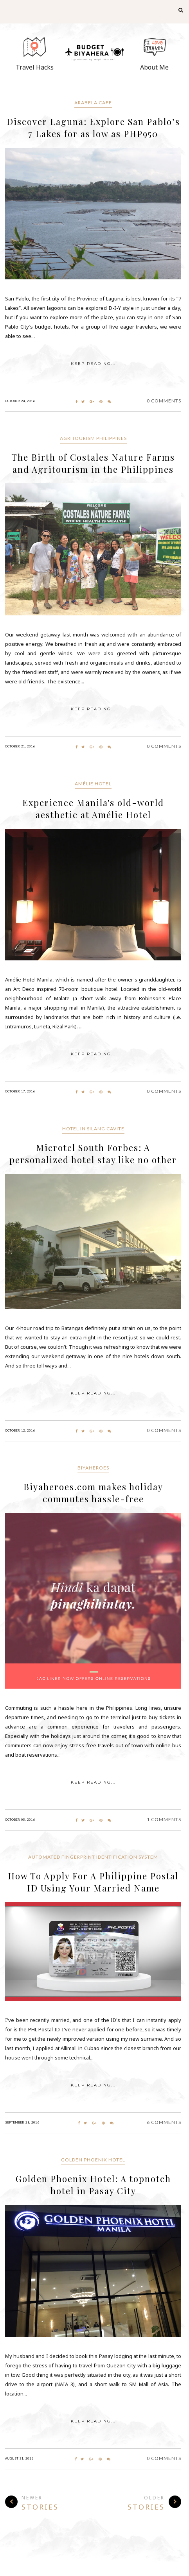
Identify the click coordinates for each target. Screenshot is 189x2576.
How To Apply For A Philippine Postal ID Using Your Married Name (93, 1882)
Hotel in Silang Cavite (93, 1129)
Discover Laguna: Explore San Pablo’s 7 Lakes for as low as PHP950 (93, 127)
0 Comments (164, 401)
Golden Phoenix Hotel (93, 2160)
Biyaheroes (93, 1468)
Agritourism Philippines (93, 438)
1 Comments (164, 1819)
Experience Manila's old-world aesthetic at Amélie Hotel (93, 809)
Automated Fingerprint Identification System (93, 1857)
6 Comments (164, 2122)
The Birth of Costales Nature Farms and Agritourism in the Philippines (93, 463)
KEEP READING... (93, 363)
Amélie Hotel (93, 784)
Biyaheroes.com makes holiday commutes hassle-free (93, 1493)
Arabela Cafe (93, 102)
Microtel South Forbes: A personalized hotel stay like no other (93, 1154)
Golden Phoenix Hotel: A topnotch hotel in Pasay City (93, 2185)
